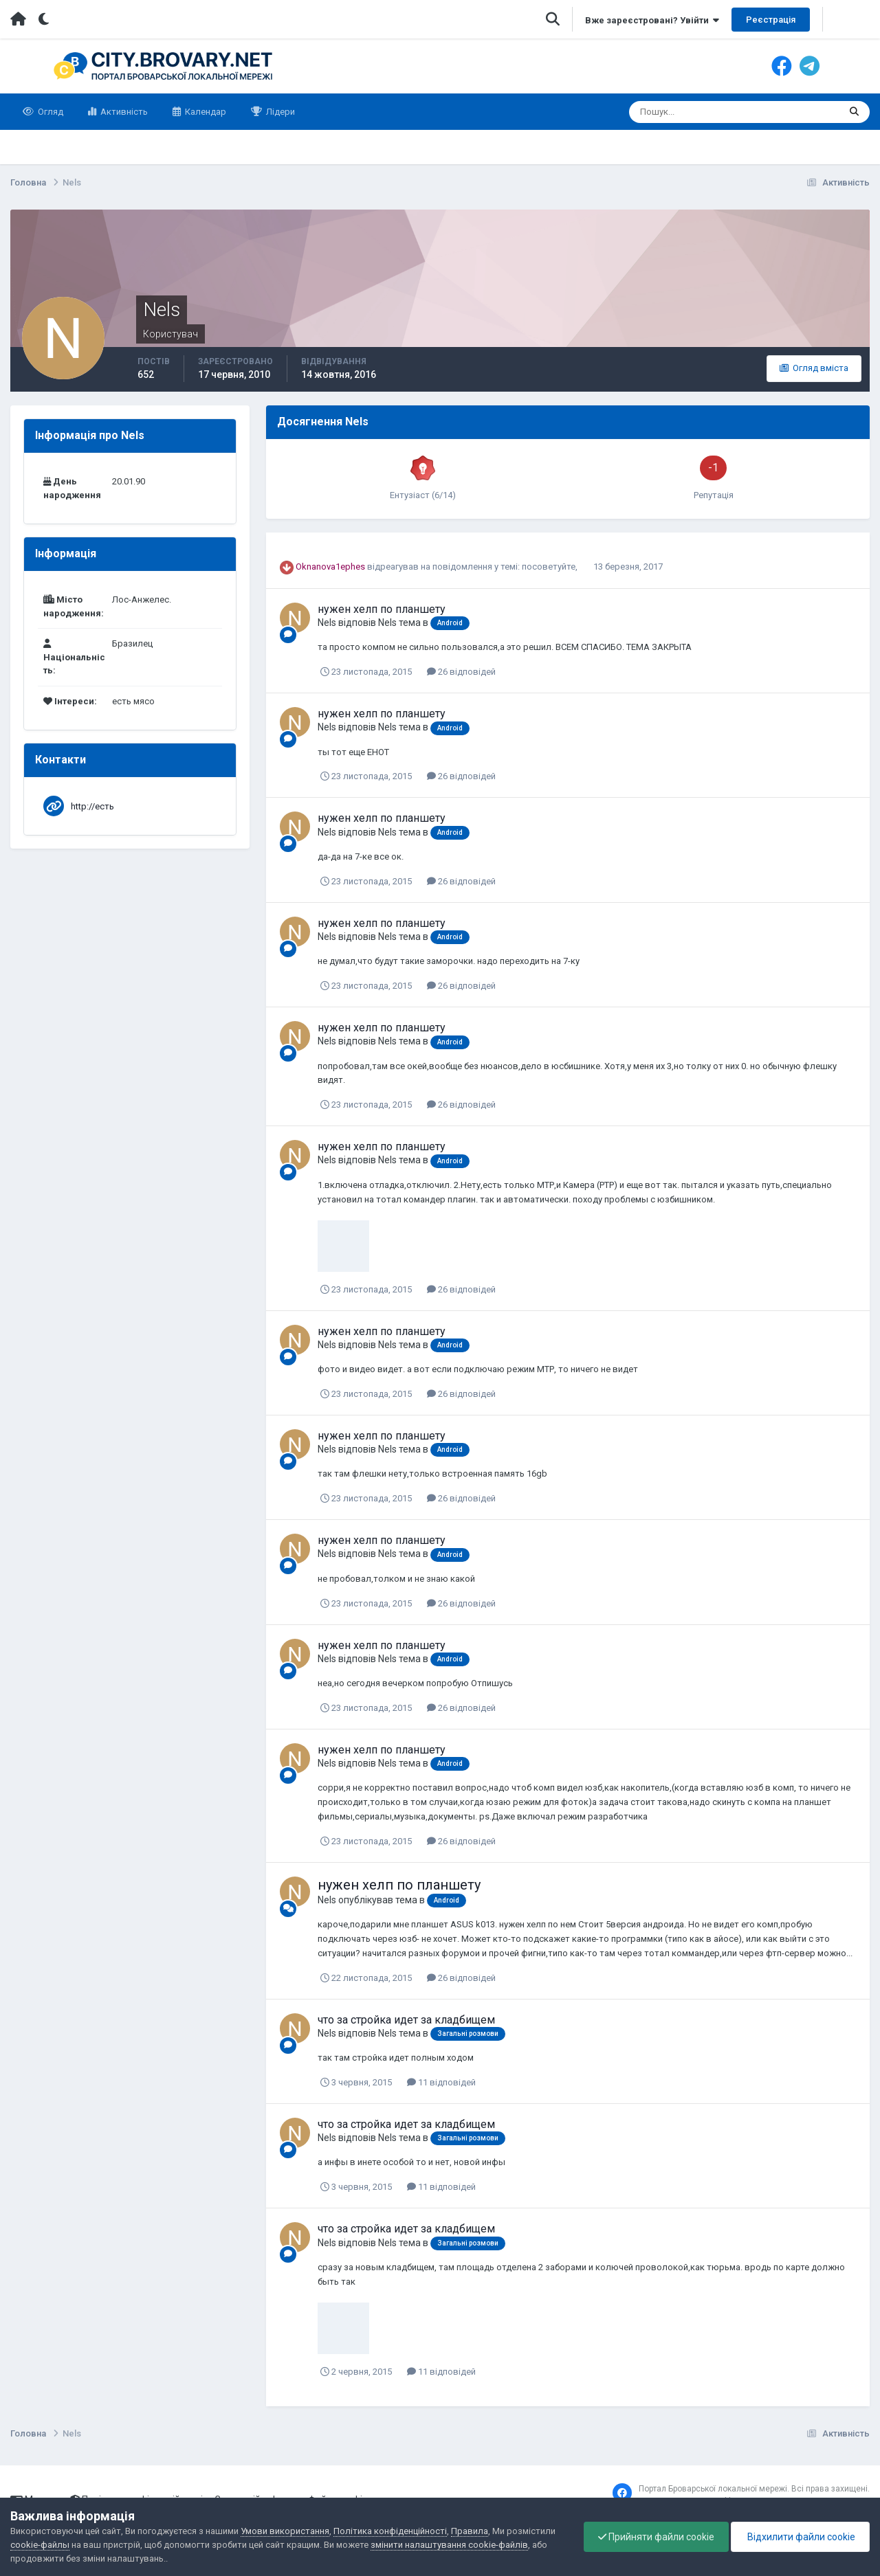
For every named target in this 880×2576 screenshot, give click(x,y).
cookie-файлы (39, 2545)
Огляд (49, 112)
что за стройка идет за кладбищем (406, 2019)
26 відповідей (461, 672)
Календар (204, 112)
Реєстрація (770, 19)
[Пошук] (681, 112)
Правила (469, 2531)
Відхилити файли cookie (800, 2536)
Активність (123, 112)
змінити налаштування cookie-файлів (449, 2545)
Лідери (279, 112)
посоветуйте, (551, 566)
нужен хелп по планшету (382, 609)
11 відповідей (441, 2082)
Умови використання (285, 2531)
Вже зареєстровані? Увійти (652, 20)
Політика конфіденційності (390, 2531)
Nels (327, 622)
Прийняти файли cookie (656, 2536)
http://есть (92, 806)
